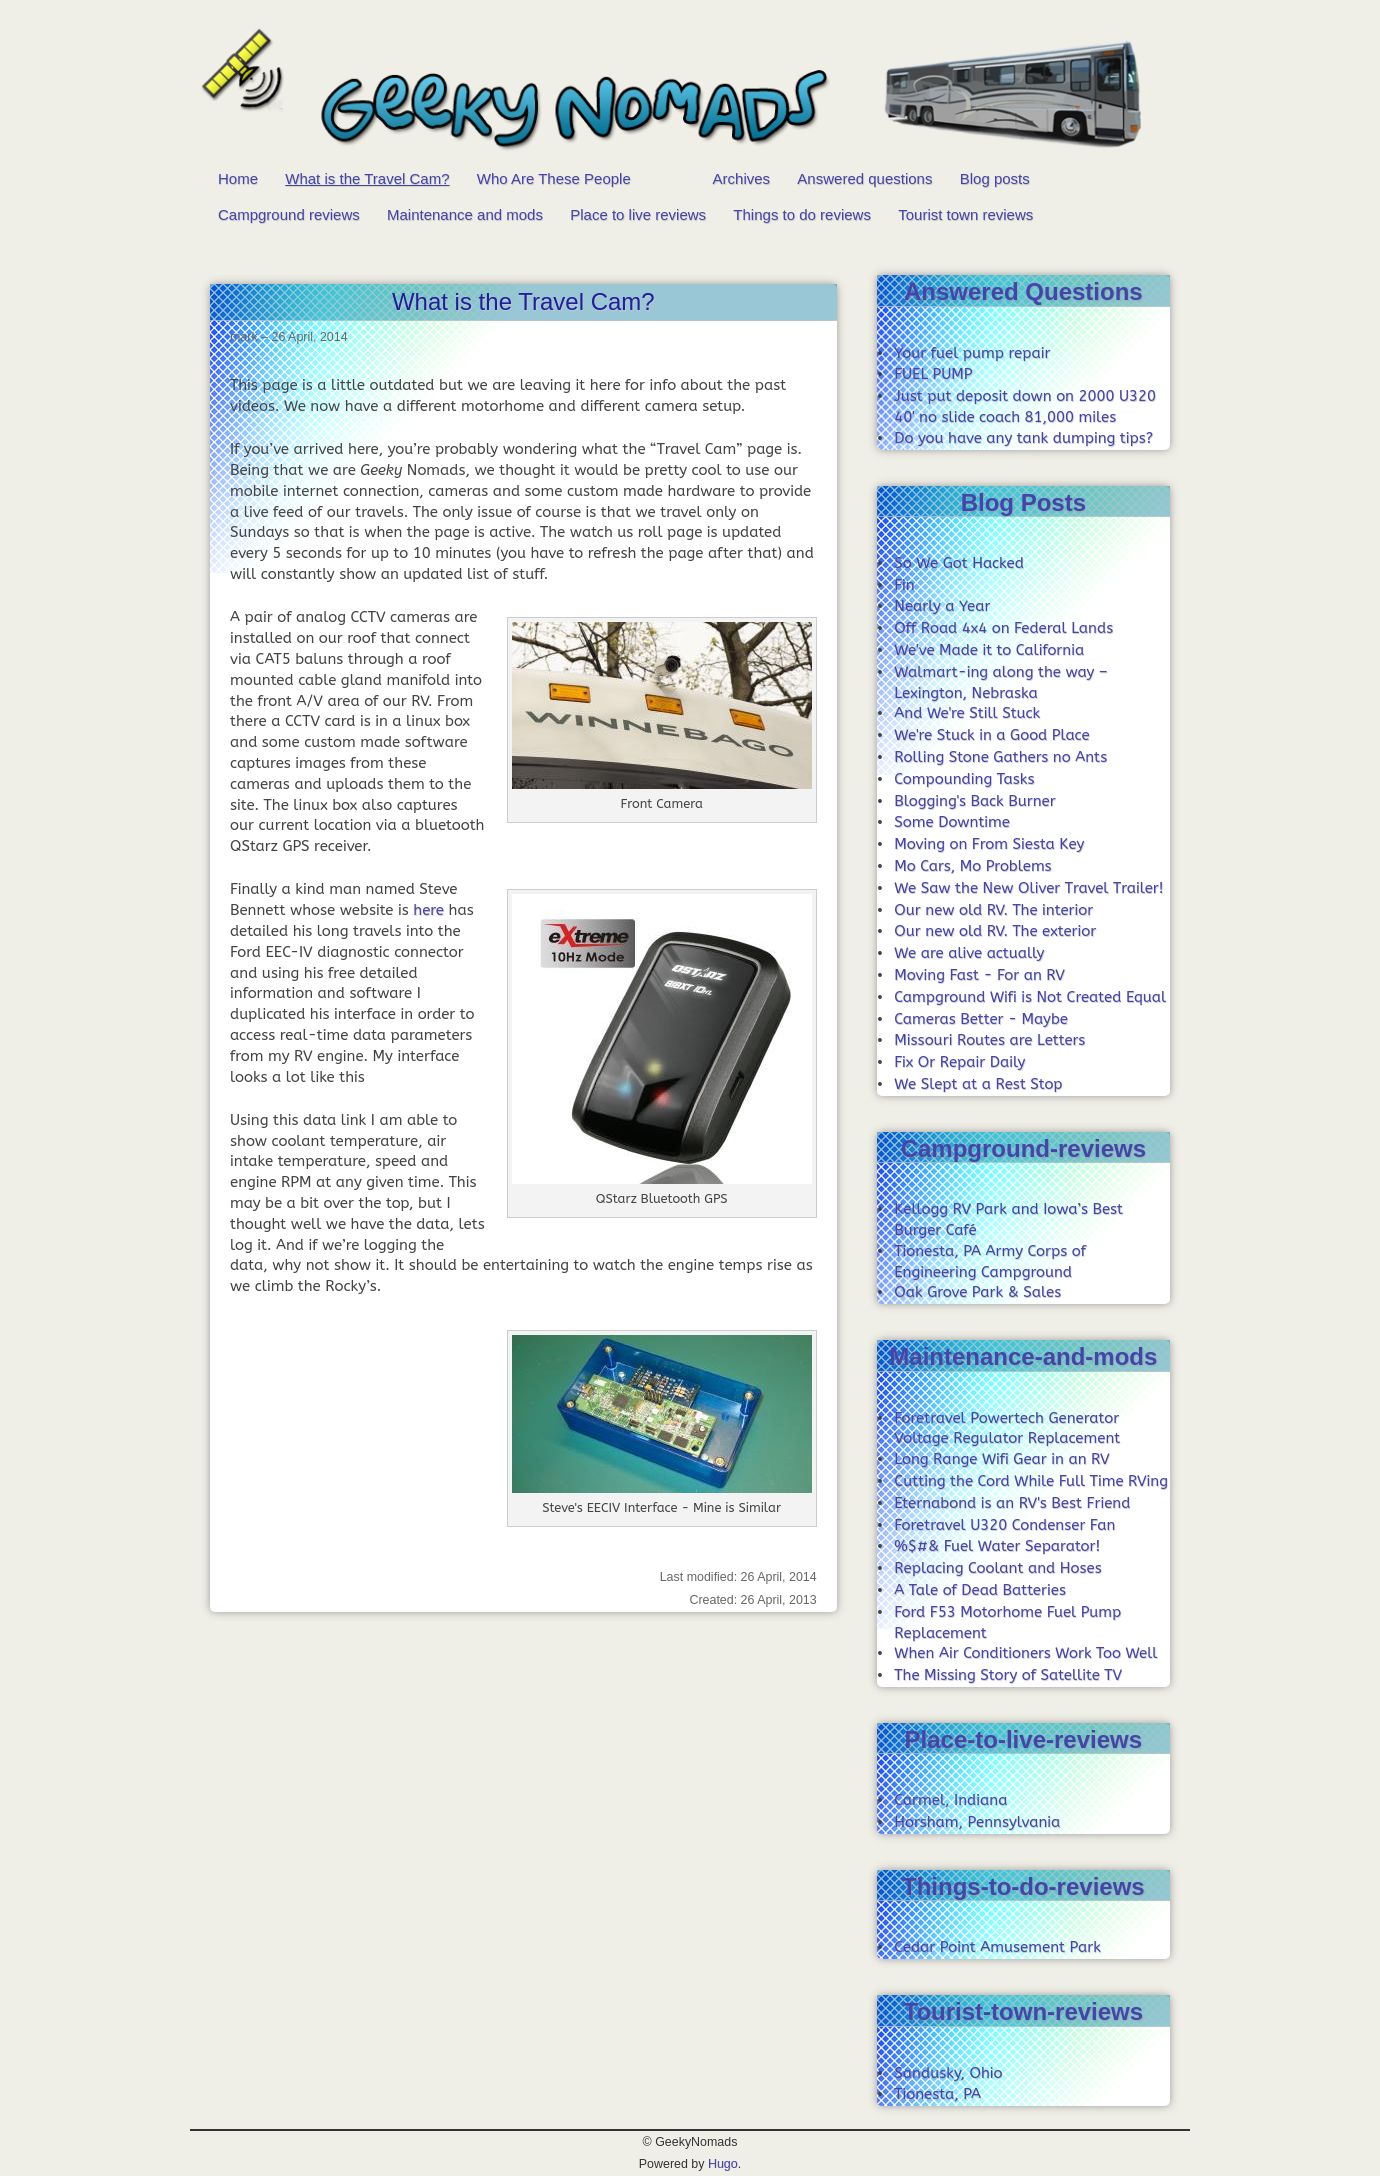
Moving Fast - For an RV (979, 975)
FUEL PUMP (933, 374)
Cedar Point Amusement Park (997, 1947)
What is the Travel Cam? (367, 178)
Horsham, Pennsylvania (977, 1822)
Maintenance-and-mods (1023, 1356)
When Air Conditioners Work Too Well (1025, 1653)
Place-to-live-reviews (1023, 1739)
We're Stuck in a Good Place (991, 735)
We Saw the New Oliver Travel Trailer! (1028, 888)
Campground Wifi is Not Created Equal (1030, 997)
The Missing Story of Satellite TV (1008, 1675)
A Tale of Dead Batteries (980, 1590)
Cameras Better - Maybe (981, 1019)
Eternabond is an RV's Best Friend (1012, 1503)
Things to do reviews (802, 214)
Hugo (723, 2164)
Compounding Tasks (964, 779)
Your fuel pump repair (972, 353)
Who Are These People (554, 178)
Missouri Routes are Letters (989, 1040)
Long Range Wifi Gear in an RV (1001, 1459)
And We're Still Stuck (967, 713)
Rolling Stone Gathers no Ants (1000, 757)
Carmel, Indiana (950, 1800)
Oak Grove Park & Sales (977, 1292)
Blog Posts (1023, 502)
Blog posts (995, 178)
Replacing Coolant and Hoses (997, 1568)
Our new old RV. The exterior (995, 931)
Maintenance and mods (465, 214)
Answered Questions (1023, 291)
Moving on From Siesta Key (989, 844)
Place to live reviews (638, 214)
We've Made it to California (989, 650)
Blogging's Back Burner (974, 801)
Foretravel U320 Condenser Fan (1004, 1525)
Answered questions (864, 178)
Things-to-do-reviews (1023, 1886)
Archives (742, 178)
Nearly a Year (942, 606)
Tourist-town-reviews (1024, 2011)
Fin (904, 585)
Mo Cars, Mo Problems (972, 866)
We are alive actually (969, 953)
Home (238, 178)
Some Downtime (952, 822)
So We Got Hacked (959, 563)
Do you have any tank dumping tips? (1023, 438)
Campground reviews (289, 214)
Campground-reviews (1023, 1148)
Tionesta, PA (937, 2094)
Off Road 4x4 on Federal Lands (1003, 628)
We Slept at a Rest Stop (978, 1084)
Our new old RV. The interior (993, 910)
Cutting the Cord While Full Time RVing (1031, 1481)
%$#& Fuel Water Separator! (997, 1546)
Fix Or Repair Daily (959, 1062)
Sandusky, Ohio (948, 2073)
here (428, 910)
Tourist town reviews (965, 214)
